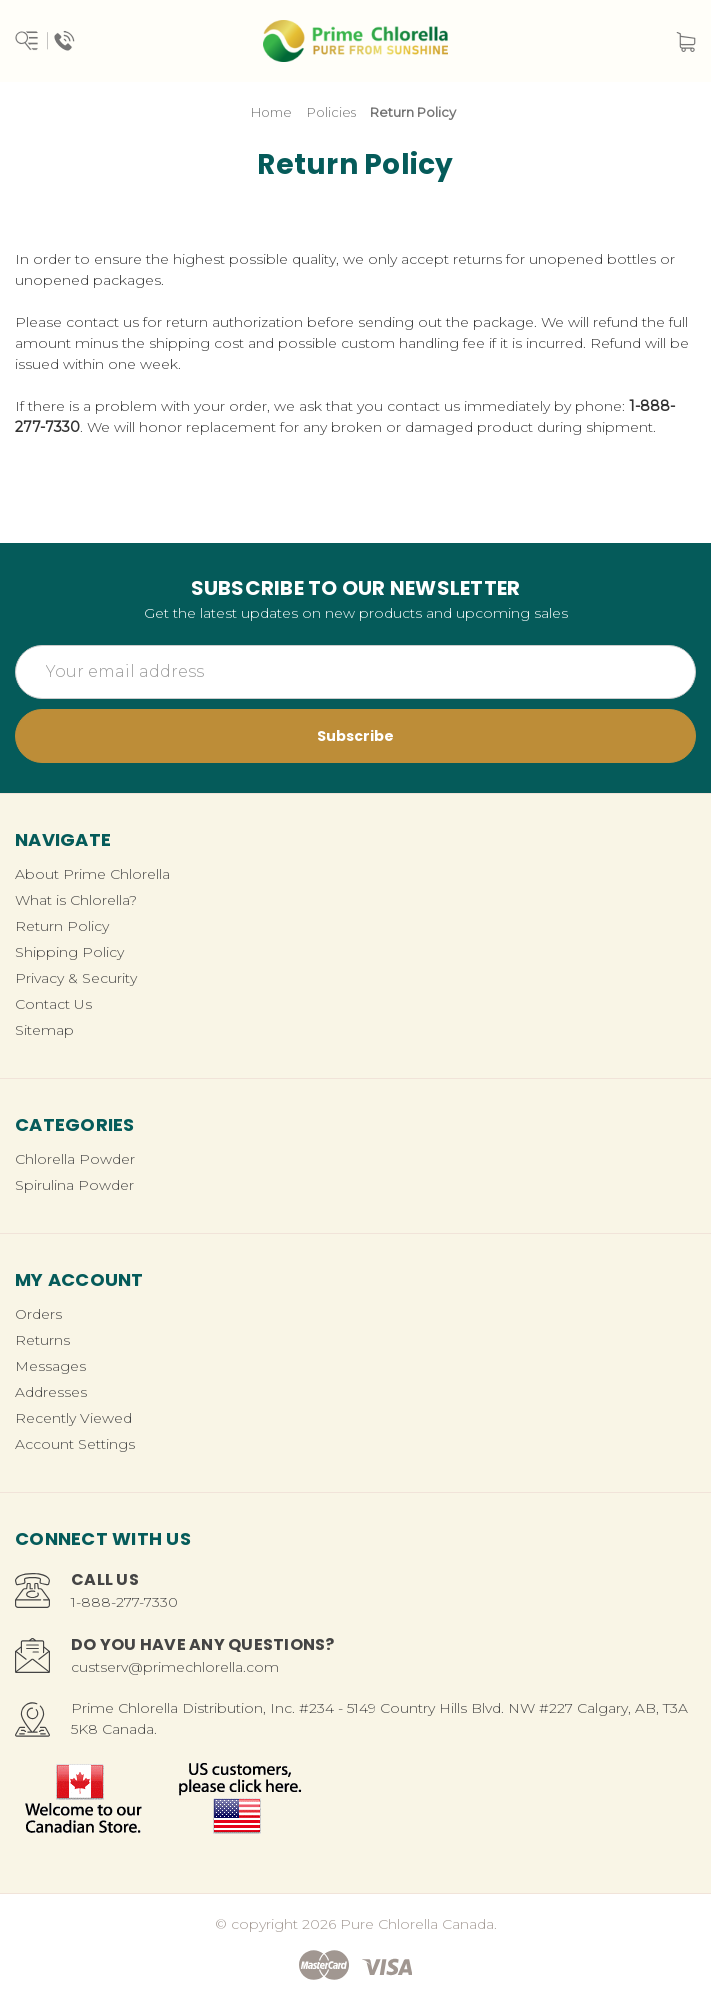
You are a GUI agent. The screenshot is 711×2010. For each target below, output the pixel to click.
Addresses (51, 1392)
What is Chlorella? (76, 900)
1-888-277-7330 (124, 1602)
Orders (38, 1314)
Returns (42, 1340)
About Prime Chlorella (92, 874)
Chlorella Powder (75, 1159)
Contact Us (53, 1004)
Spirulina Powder (74, 1185)
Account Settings (75, 1444)
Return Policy (62, 926)
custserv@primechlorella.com (175, 1667)
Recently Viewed (73, 1418)
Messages (50, 1366)
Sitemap (44, 1030)
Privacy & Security (76, 978)
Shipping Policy (69, 952)
